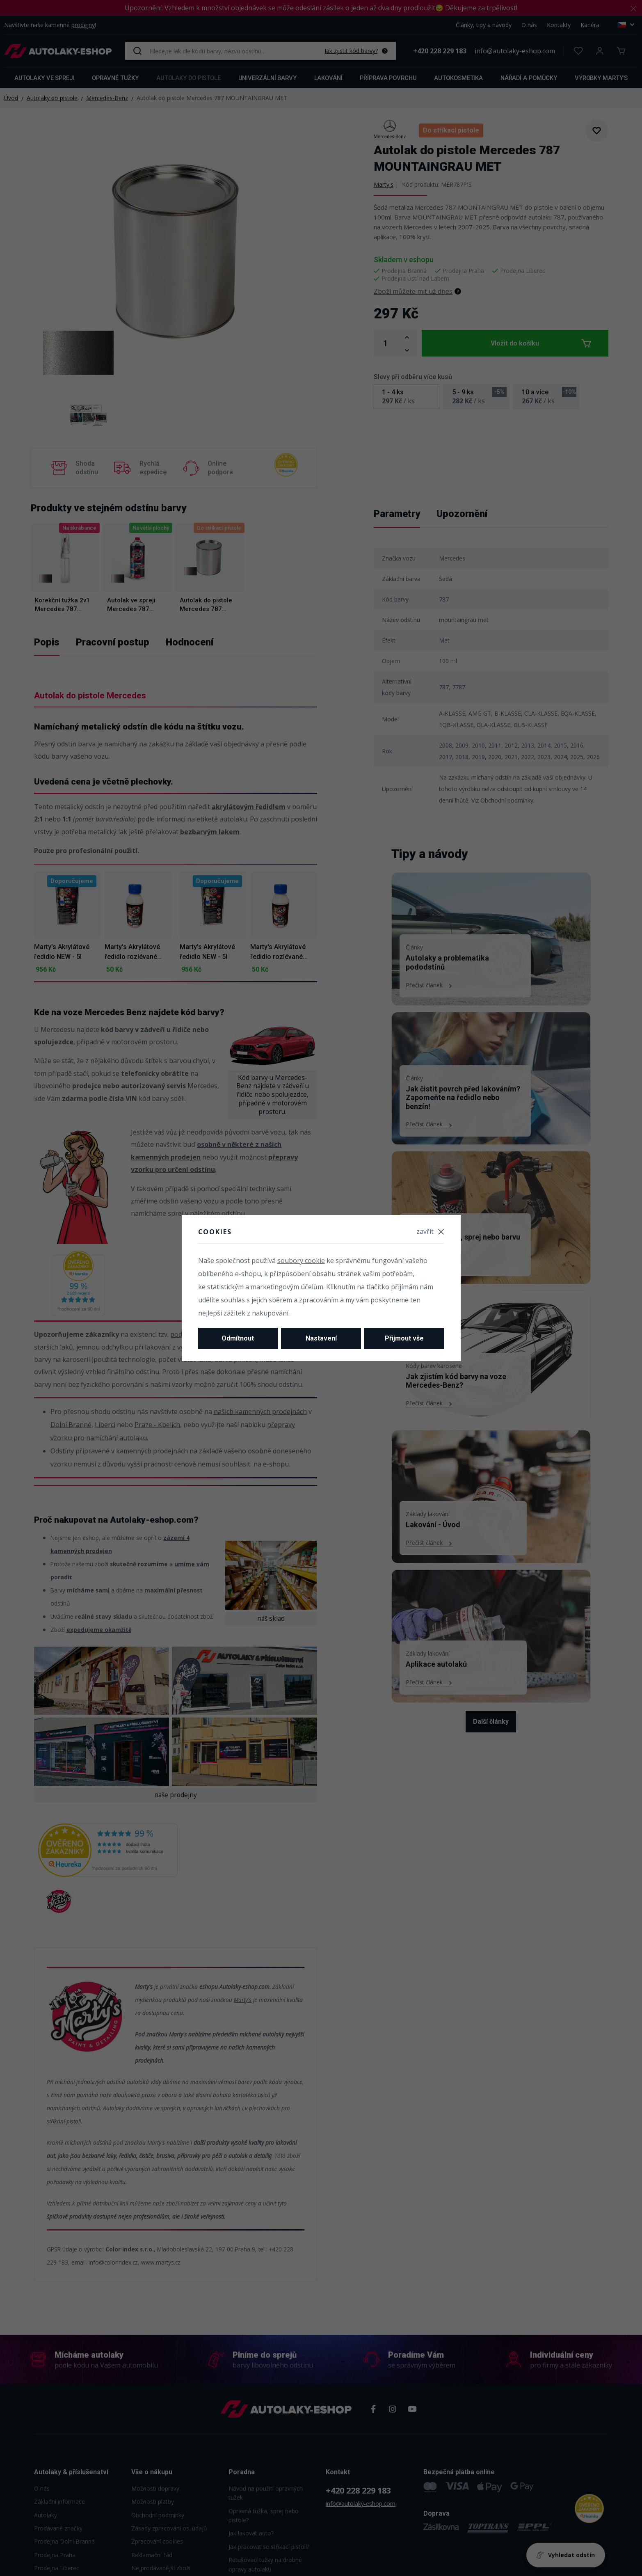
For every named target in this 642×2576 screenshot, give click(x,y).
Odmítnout (238, 1338)
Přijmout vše (404, 1338)
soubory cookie (301, 1260)
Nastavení (321, 1338)
